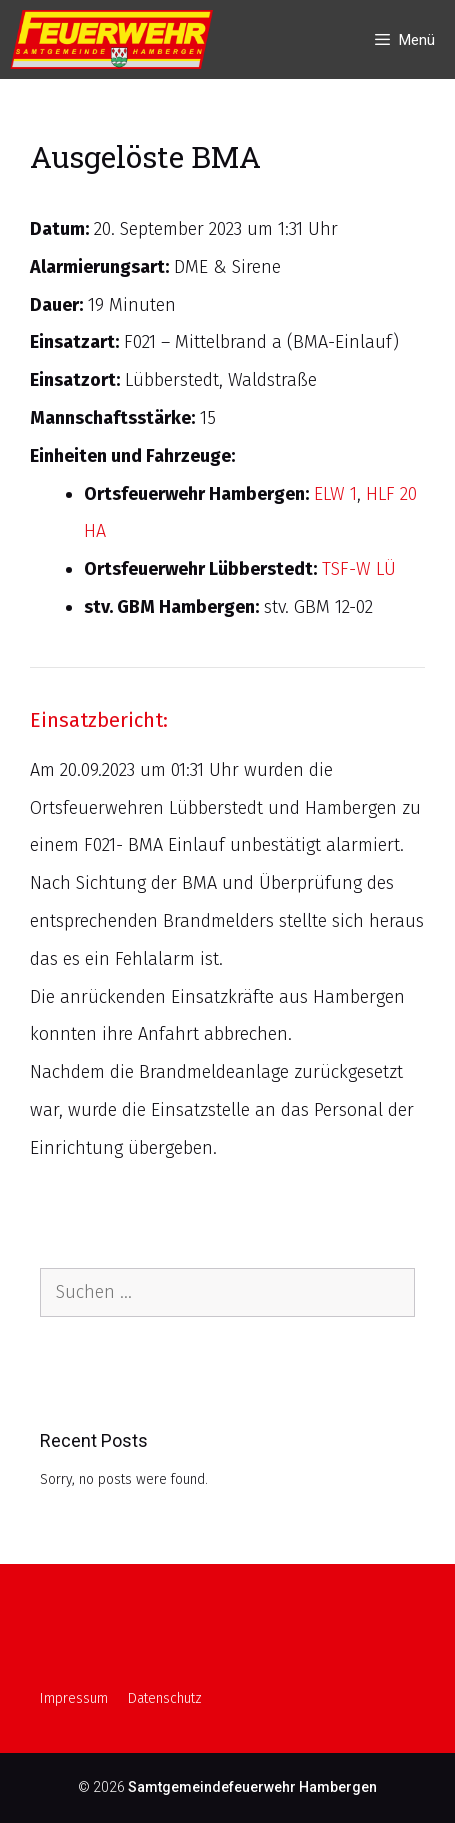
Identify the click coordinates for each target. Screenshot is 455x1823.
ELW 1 (335, 494)
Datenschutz (165, 1698)
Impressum (74, 1698)
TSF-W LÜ (359, 569)
